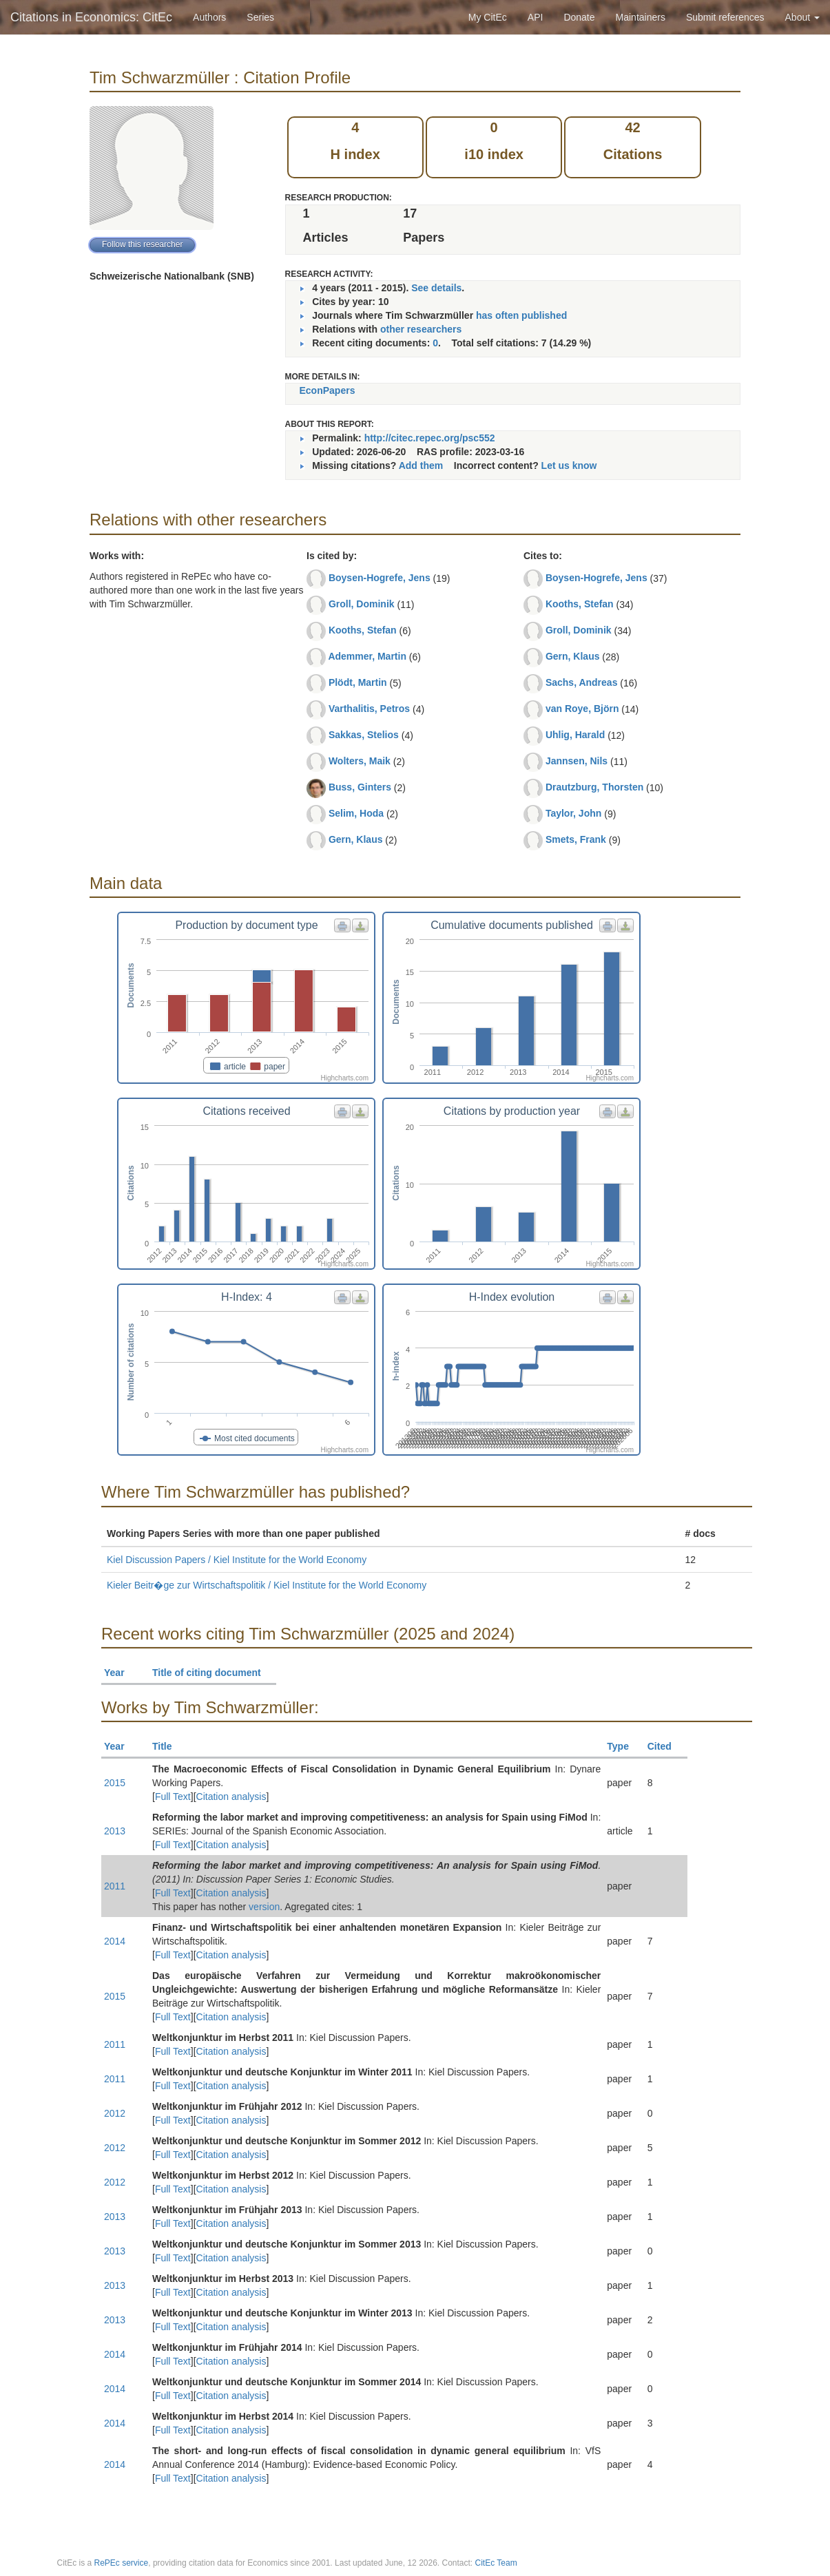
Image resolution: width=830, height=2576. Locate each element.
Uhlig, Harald (575, 734)
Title (168, 1746)
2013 (114, 1830)
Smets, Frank (576, 839)
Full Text (173, 1796)
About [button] (802, 17)
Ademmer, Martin (367, 656)
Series (260, 17)
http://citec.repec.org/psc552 (429, 437)
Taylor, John (573, 813)
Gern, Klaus (356, 839)
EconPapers (327, 390)
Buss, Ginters (360, 787)
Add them (421, 465)
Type (624, 1746)
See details (436, 287)
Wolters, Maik (360, 760)
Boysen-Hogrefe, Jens (379, 577)
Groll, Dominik (362, 603)
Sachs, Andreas (582, 682)
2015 (114, 1782)
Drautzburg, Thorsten (594, 787)
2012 (114, 2113)
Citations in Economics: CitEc (91, 17)
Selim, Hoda (356, 813)
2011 (114, 1886)
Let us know (569, 465)
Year (120, 1672)
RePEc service (121, 2563)
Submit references (725, 17)
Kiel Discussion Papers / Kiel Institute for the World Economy (236, 1559)
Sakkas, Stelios (364, 734)
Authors (209, 17)
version (264, 1906)
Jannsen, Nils (577, 760)
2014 (114, 1941)
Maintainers (640, 17)
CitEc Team (496, 2563)
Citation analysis (231, 1796)
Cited (665, 1746)
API (535, 17)
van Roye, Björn (582, 708)
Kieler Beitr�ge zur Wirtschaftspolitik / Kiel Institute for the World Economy (266, 1585)
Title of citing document (212, 1672)
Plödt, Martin (358, 682)
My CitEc (487, 17)
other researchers (420, 329)
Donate (578, 17)
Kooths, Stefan (363, 630)
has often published (521, 315)
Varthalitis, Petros (369, 708)
